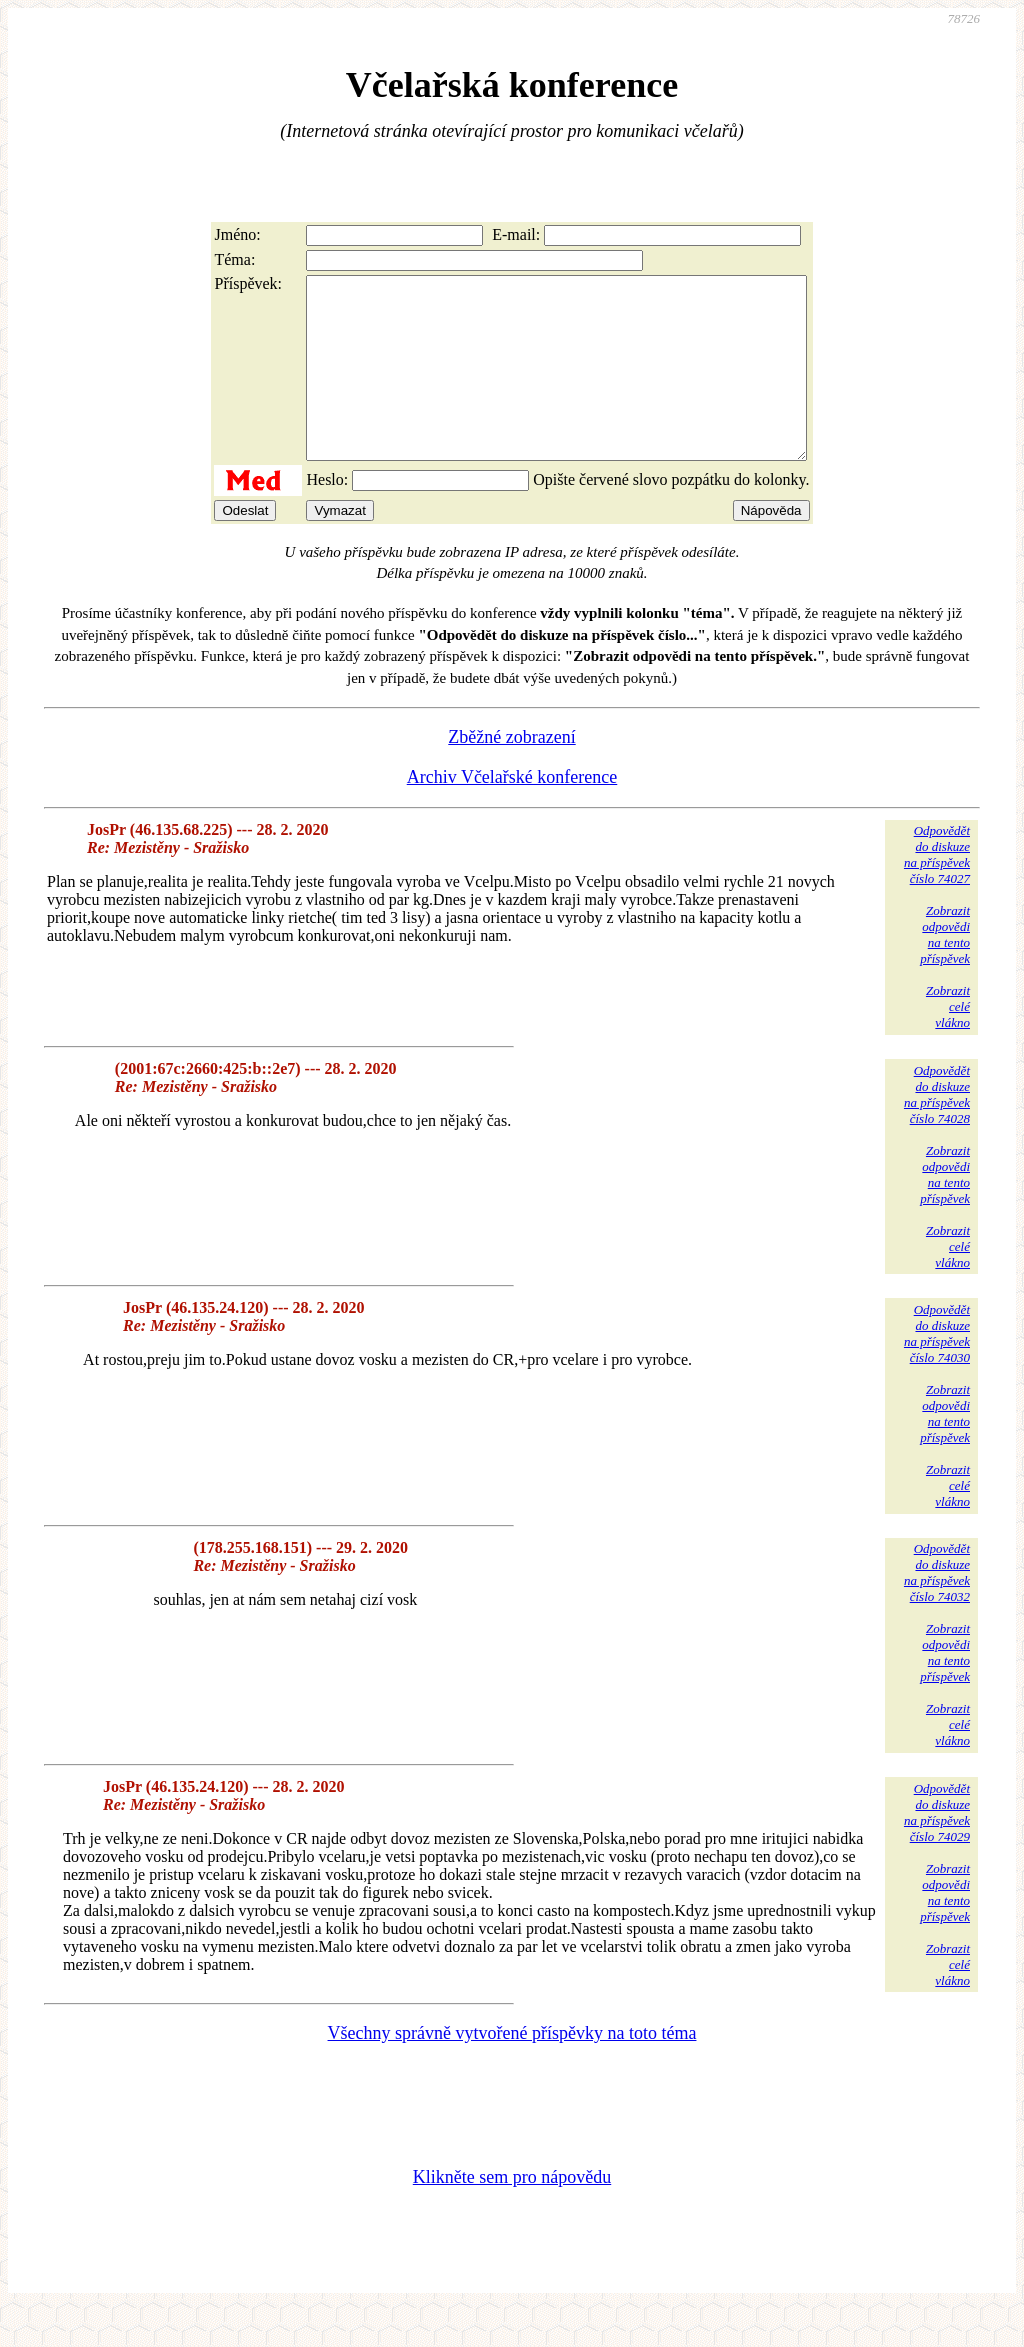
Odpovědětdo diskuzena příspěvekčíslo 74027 (937, 890)
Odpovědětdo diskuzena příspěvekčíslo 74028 (937, 1130)
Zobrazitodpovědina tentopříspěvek (945, 970)
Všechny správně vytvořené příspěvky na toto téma (512, 2069)
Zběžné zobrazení (511, 773)
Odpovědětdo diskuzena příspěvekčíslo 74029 (937, 1848)
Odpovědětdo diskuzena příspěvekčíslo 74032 (937, 1608)
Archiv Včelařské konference (512, 813)
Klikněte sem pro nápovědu (512, 2213)
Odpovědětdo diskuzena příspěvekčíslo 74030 (937, 1369)
